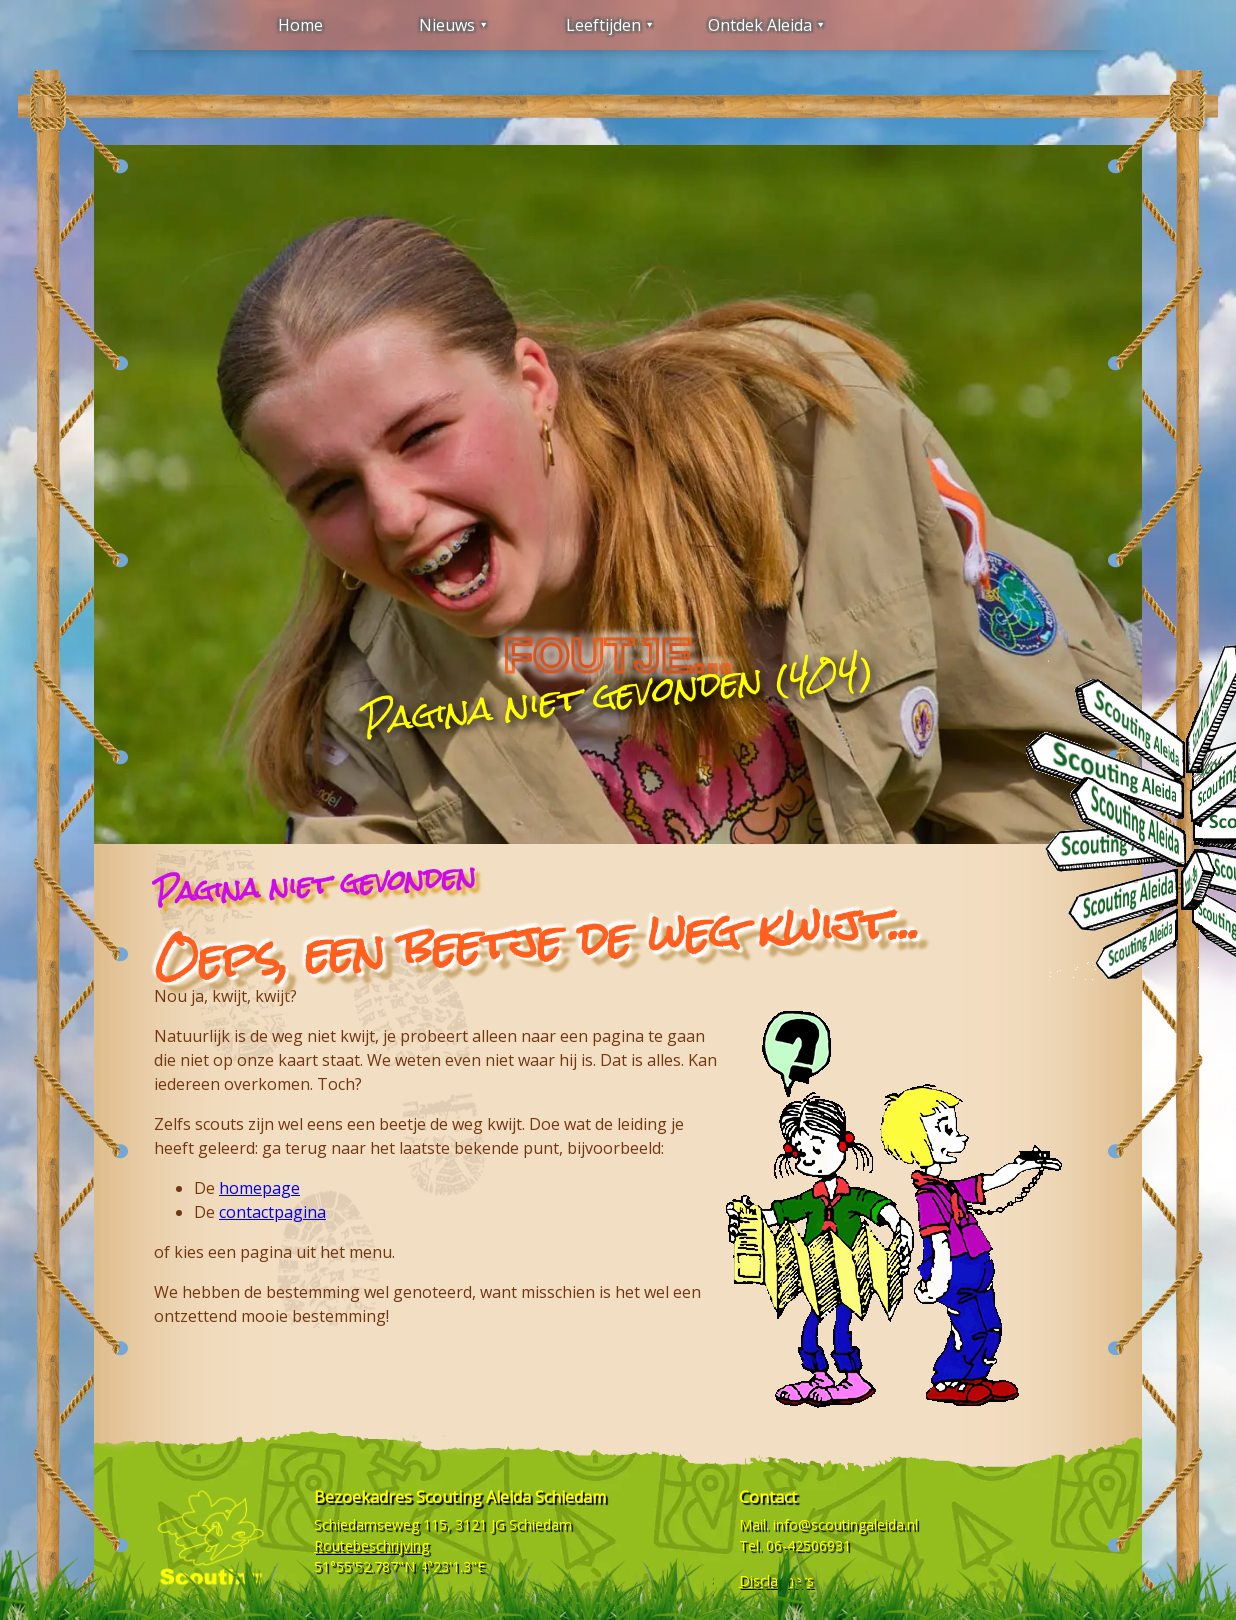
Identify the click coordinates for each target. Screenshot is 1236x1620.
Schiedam (540, 1524)
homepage (259, 1188)
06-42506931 (808, 1545)
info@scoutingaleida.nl (845, 1524)
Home (300, 25)
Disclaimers (776, 1580)
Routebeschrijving (371, 1545)
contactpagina (272, 1212)
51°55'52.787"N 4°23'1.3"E (399, 1566)
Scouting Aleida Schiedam (511, 1497)
